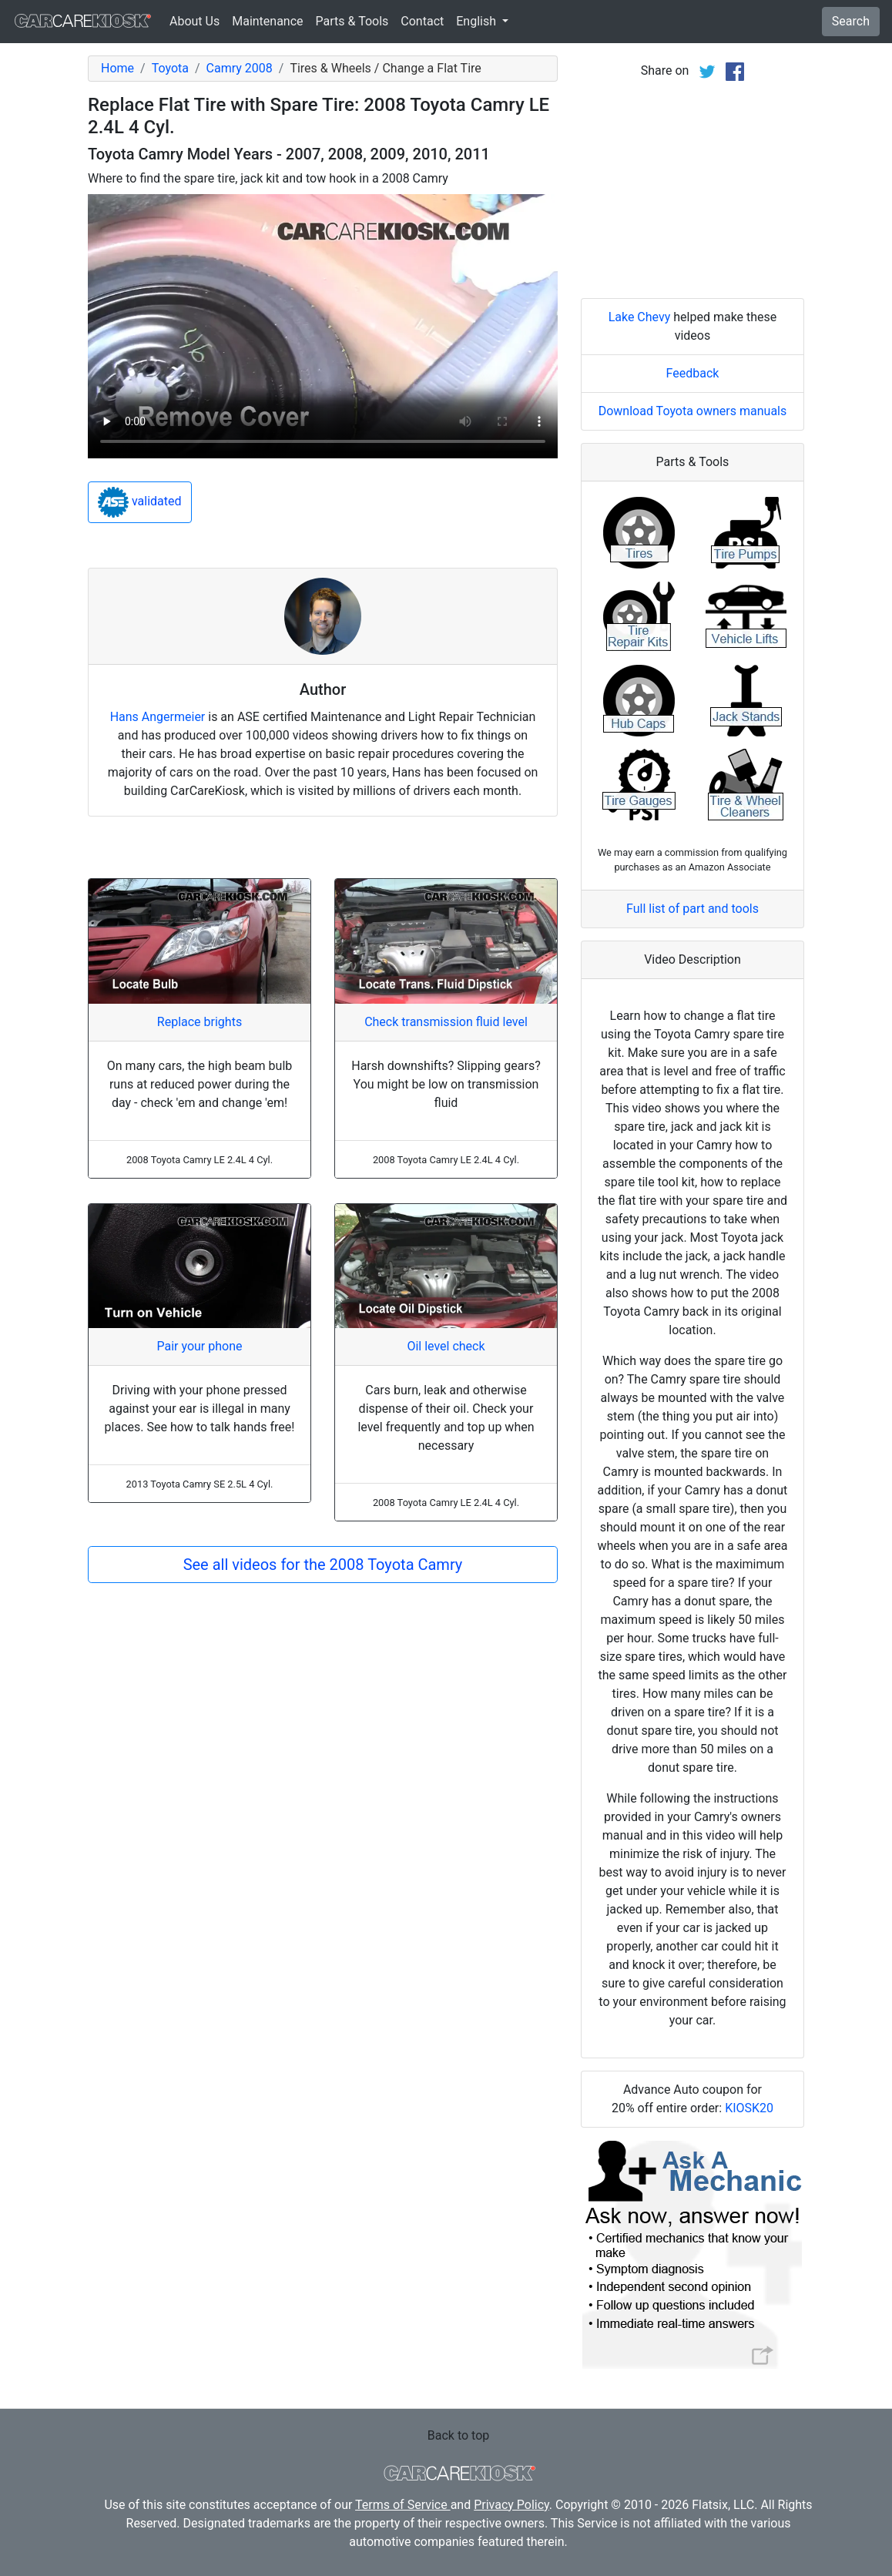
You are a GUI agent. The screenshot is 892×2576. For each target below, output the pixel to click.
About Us (194, 21)
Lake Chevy (640, 317)
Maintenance (267, 21)
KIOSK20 (749, 2108)
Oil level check (446, 1346)
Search (851, 21)
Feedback (692, 373)
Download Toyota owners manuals (693, 411)
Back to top (458, 2435)
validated (140, 502)
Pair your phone (199, 1346)
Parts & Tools (352, 21)
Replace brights (199, 1022)
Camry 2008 (239, 68)
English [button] (477, 21)
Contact (422, 21)
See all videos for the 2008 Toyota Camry (323, 1564)
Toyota (170, 68)
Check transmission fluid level (446, 1022)
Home (117, 68)
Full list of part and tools (692, 908)
